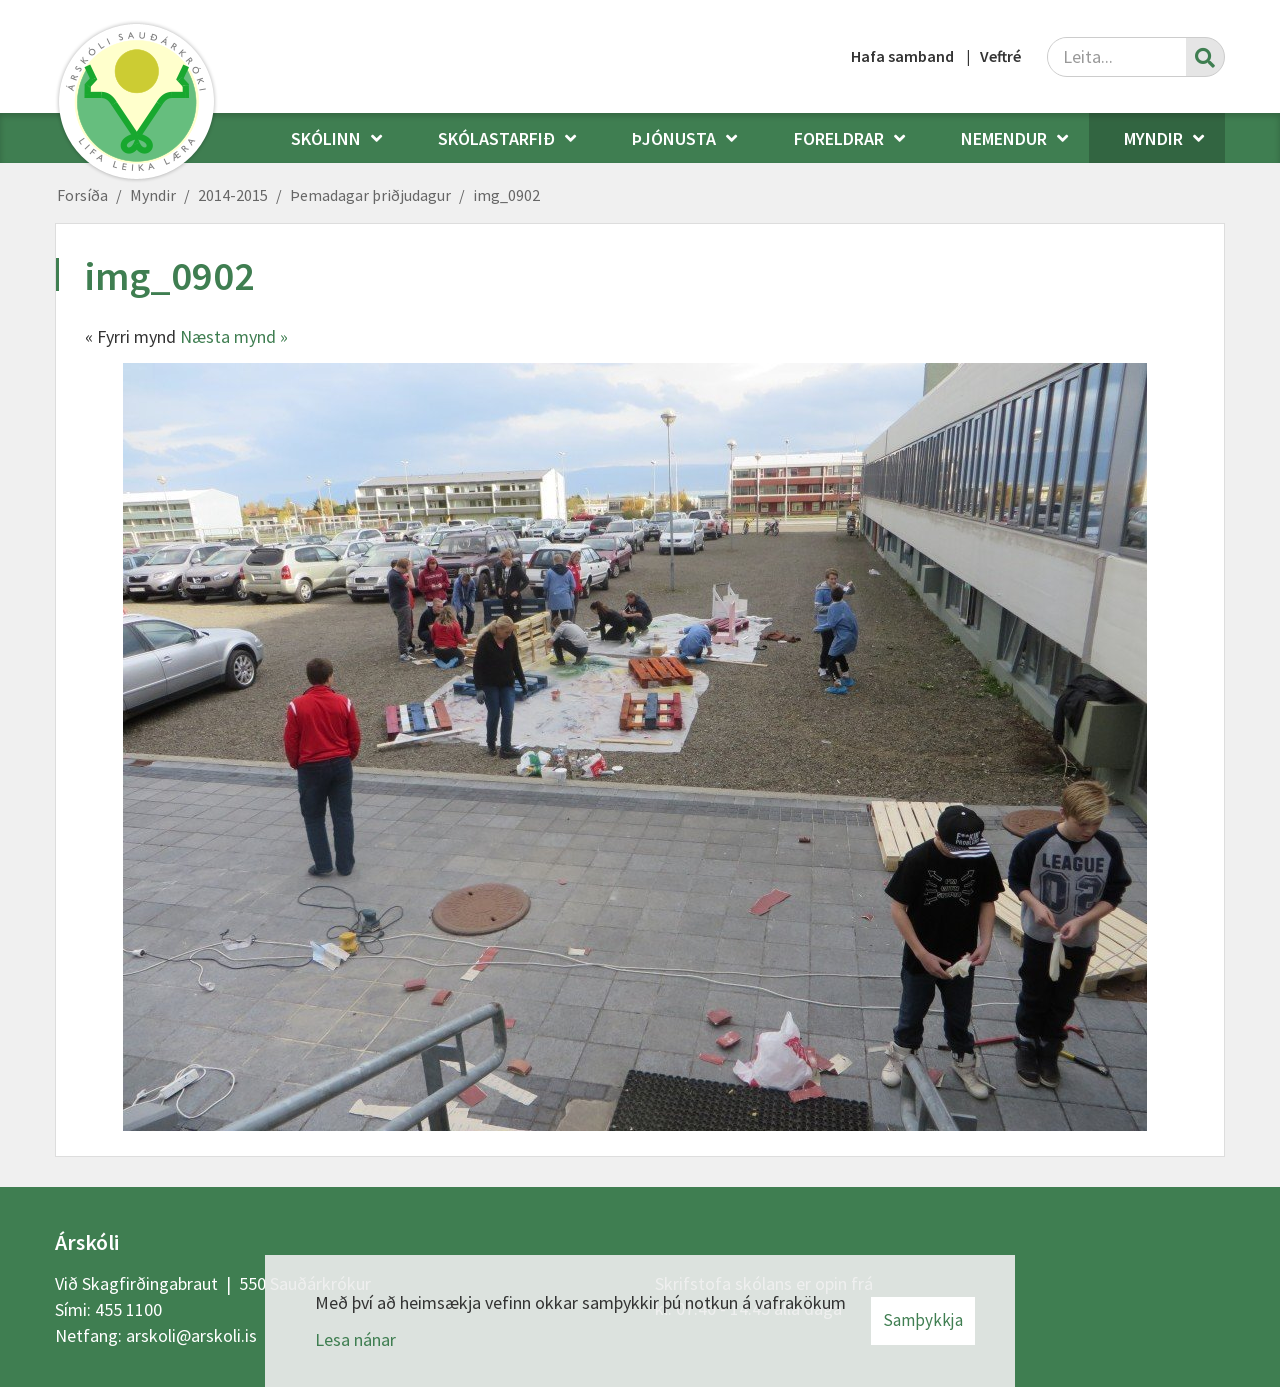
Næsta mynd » (234, 336)
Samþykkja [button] (923, 1320)
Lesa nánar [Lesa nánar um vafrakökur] (355, 1339)
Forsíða (82, 195)
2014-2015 (233, 195)
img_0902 (506, 195)
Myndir (153, 195)
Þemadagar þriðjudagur (370, 195)
